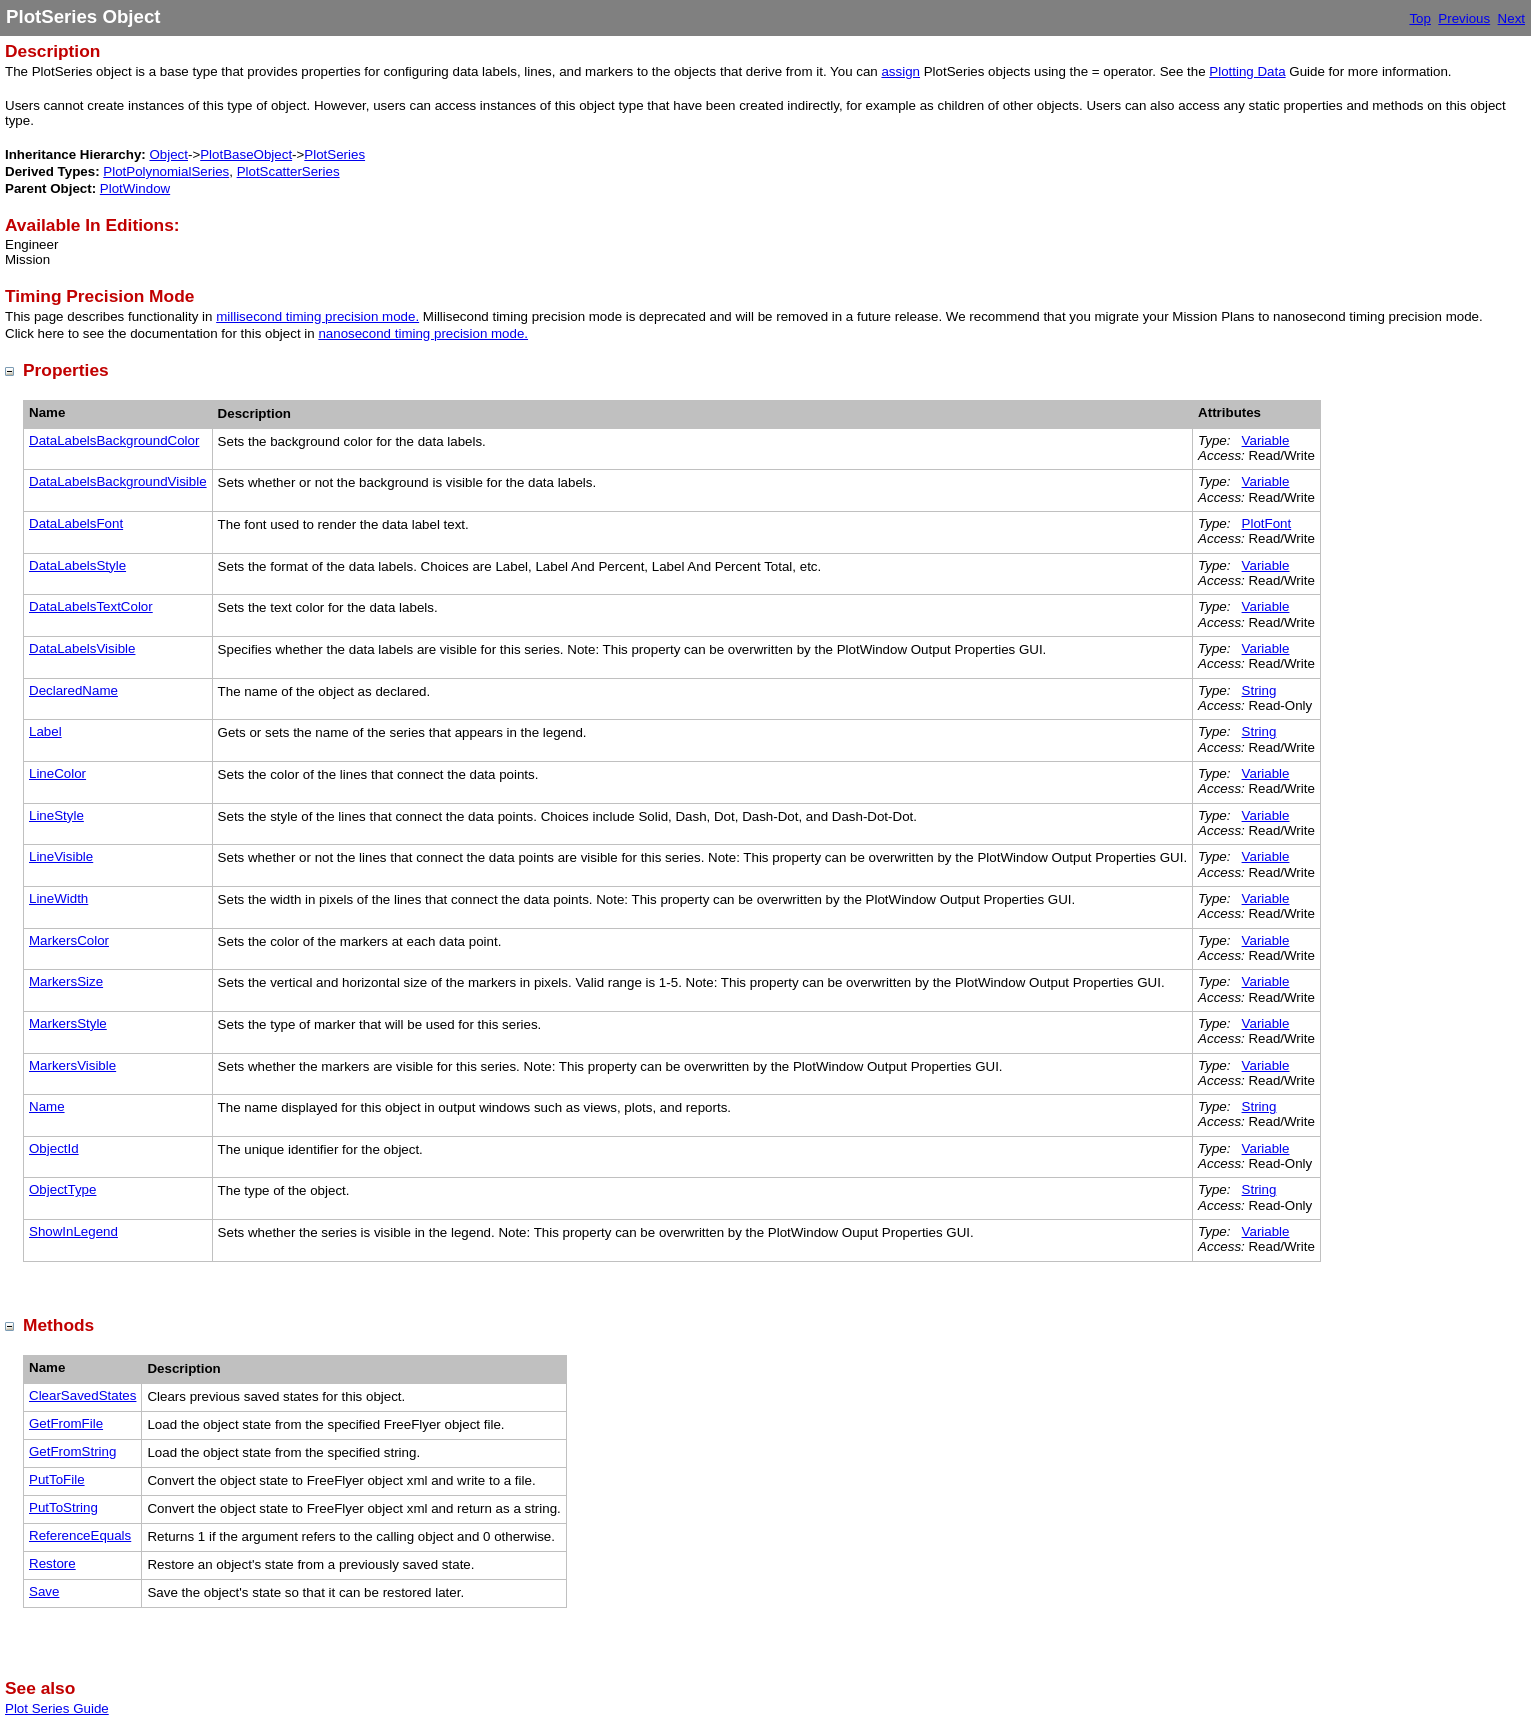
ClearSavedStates (82, 1395)
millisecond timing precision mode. (317, 316)
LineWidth (58, 898)
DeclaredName (73, 690)
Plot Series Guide (57, 1708)
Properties (66, 370)
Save (44, 1591)
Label (45, 731)
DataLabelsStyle (77, 565)
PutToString (63, 1507)
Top (1420, 18)
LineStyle (56, 815)
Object (168, 154)
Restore (52, 1563)
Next (1511, 18)
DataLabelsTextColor (91, 606)
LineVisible (61, 856)
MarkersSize (66, 981)
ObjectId (54, 1148)
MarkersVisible (72, 1065)
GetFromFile (66, 1423)
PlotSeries (334, 154)
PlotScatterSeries (288, 171)
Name (47, 1106)
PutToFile (57, 1479)
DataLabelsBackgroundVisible (118, 481)
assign (900, 71)
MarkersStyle (68, 1023)
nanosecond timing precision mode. (423, 333)
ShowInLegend (73, 1231)
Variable (1266, 440)
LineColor (57, 773)
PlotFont (1267, 523)
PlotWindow (135, 188)
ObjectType (62, 1189)
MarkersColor (69, 940)
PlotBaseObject (246, 154)
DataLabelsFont (76, 523)
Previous (1464, 18)
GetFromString (72, 1451)
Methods (58, 1325)
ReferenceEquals (80, 1535)
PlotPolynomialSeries (166, 171)
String (1259, 690)
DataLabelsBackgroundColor (114, 440)
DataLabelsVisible (82, 648)
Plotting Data (1247, 71)
